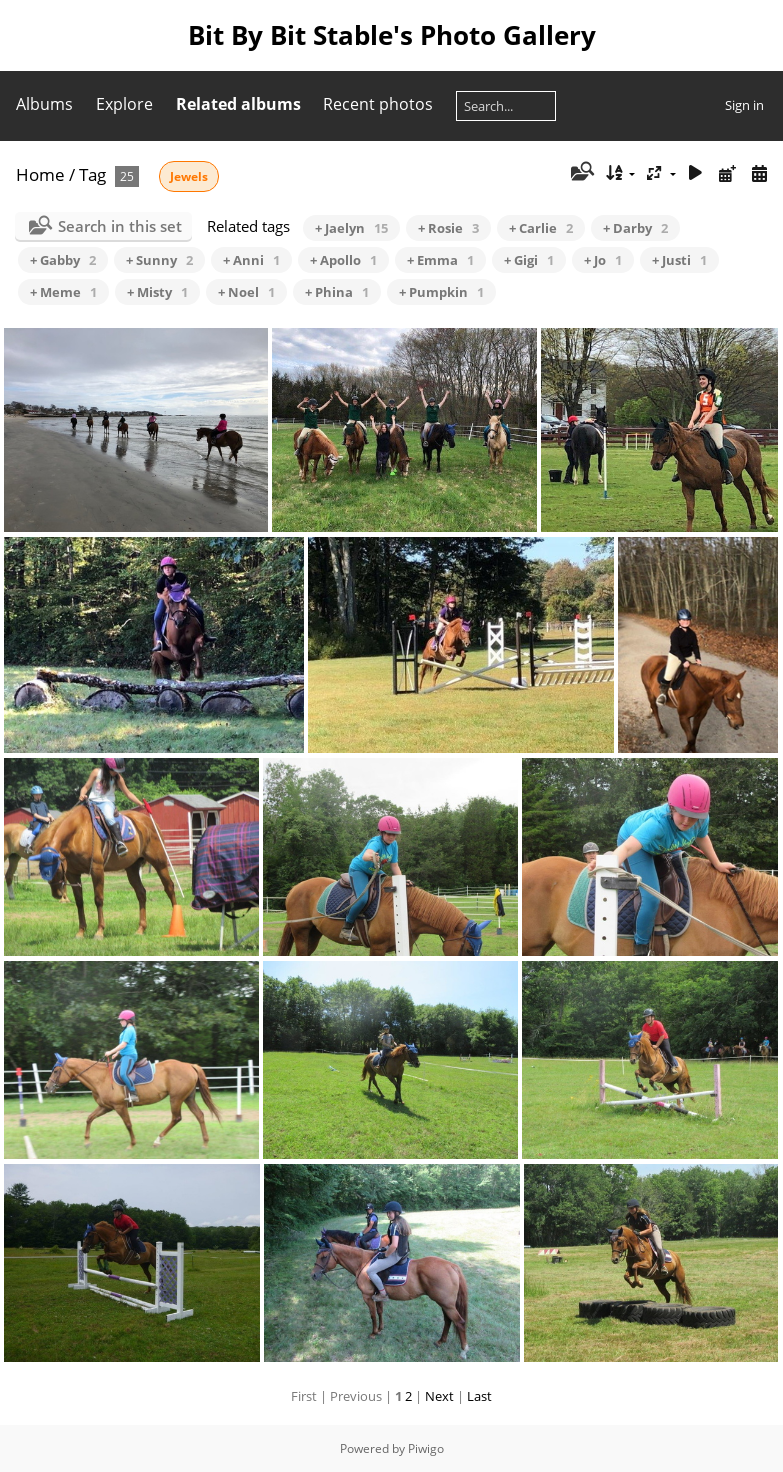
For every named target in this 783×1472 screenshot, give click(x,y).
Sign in (744, 105)
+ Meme (63, 292)
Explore (124, 104)
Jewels (189, 176)
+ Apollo (343, 260)
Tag (92, 174)
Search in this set (120, 226)
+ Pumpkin (441, 292)
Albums (44, 104)
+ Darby (635, 228)
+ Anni (251, 260)
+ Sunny (159, 260)
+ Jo (603, 260)
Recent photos (378, 104)
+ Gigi (529, 260)
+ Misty (157, 292)
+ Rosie (448, 228)
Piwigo (426, 1448)
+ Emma (440, 260)
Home (40, 174)
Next (439, 1396)
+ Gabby (63, 260)
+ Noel (246, 292)
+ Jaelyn (351, 228)
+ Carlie (541, 228)
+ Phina (337, 292)
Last (479, 1396)
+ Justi (679, 260)
